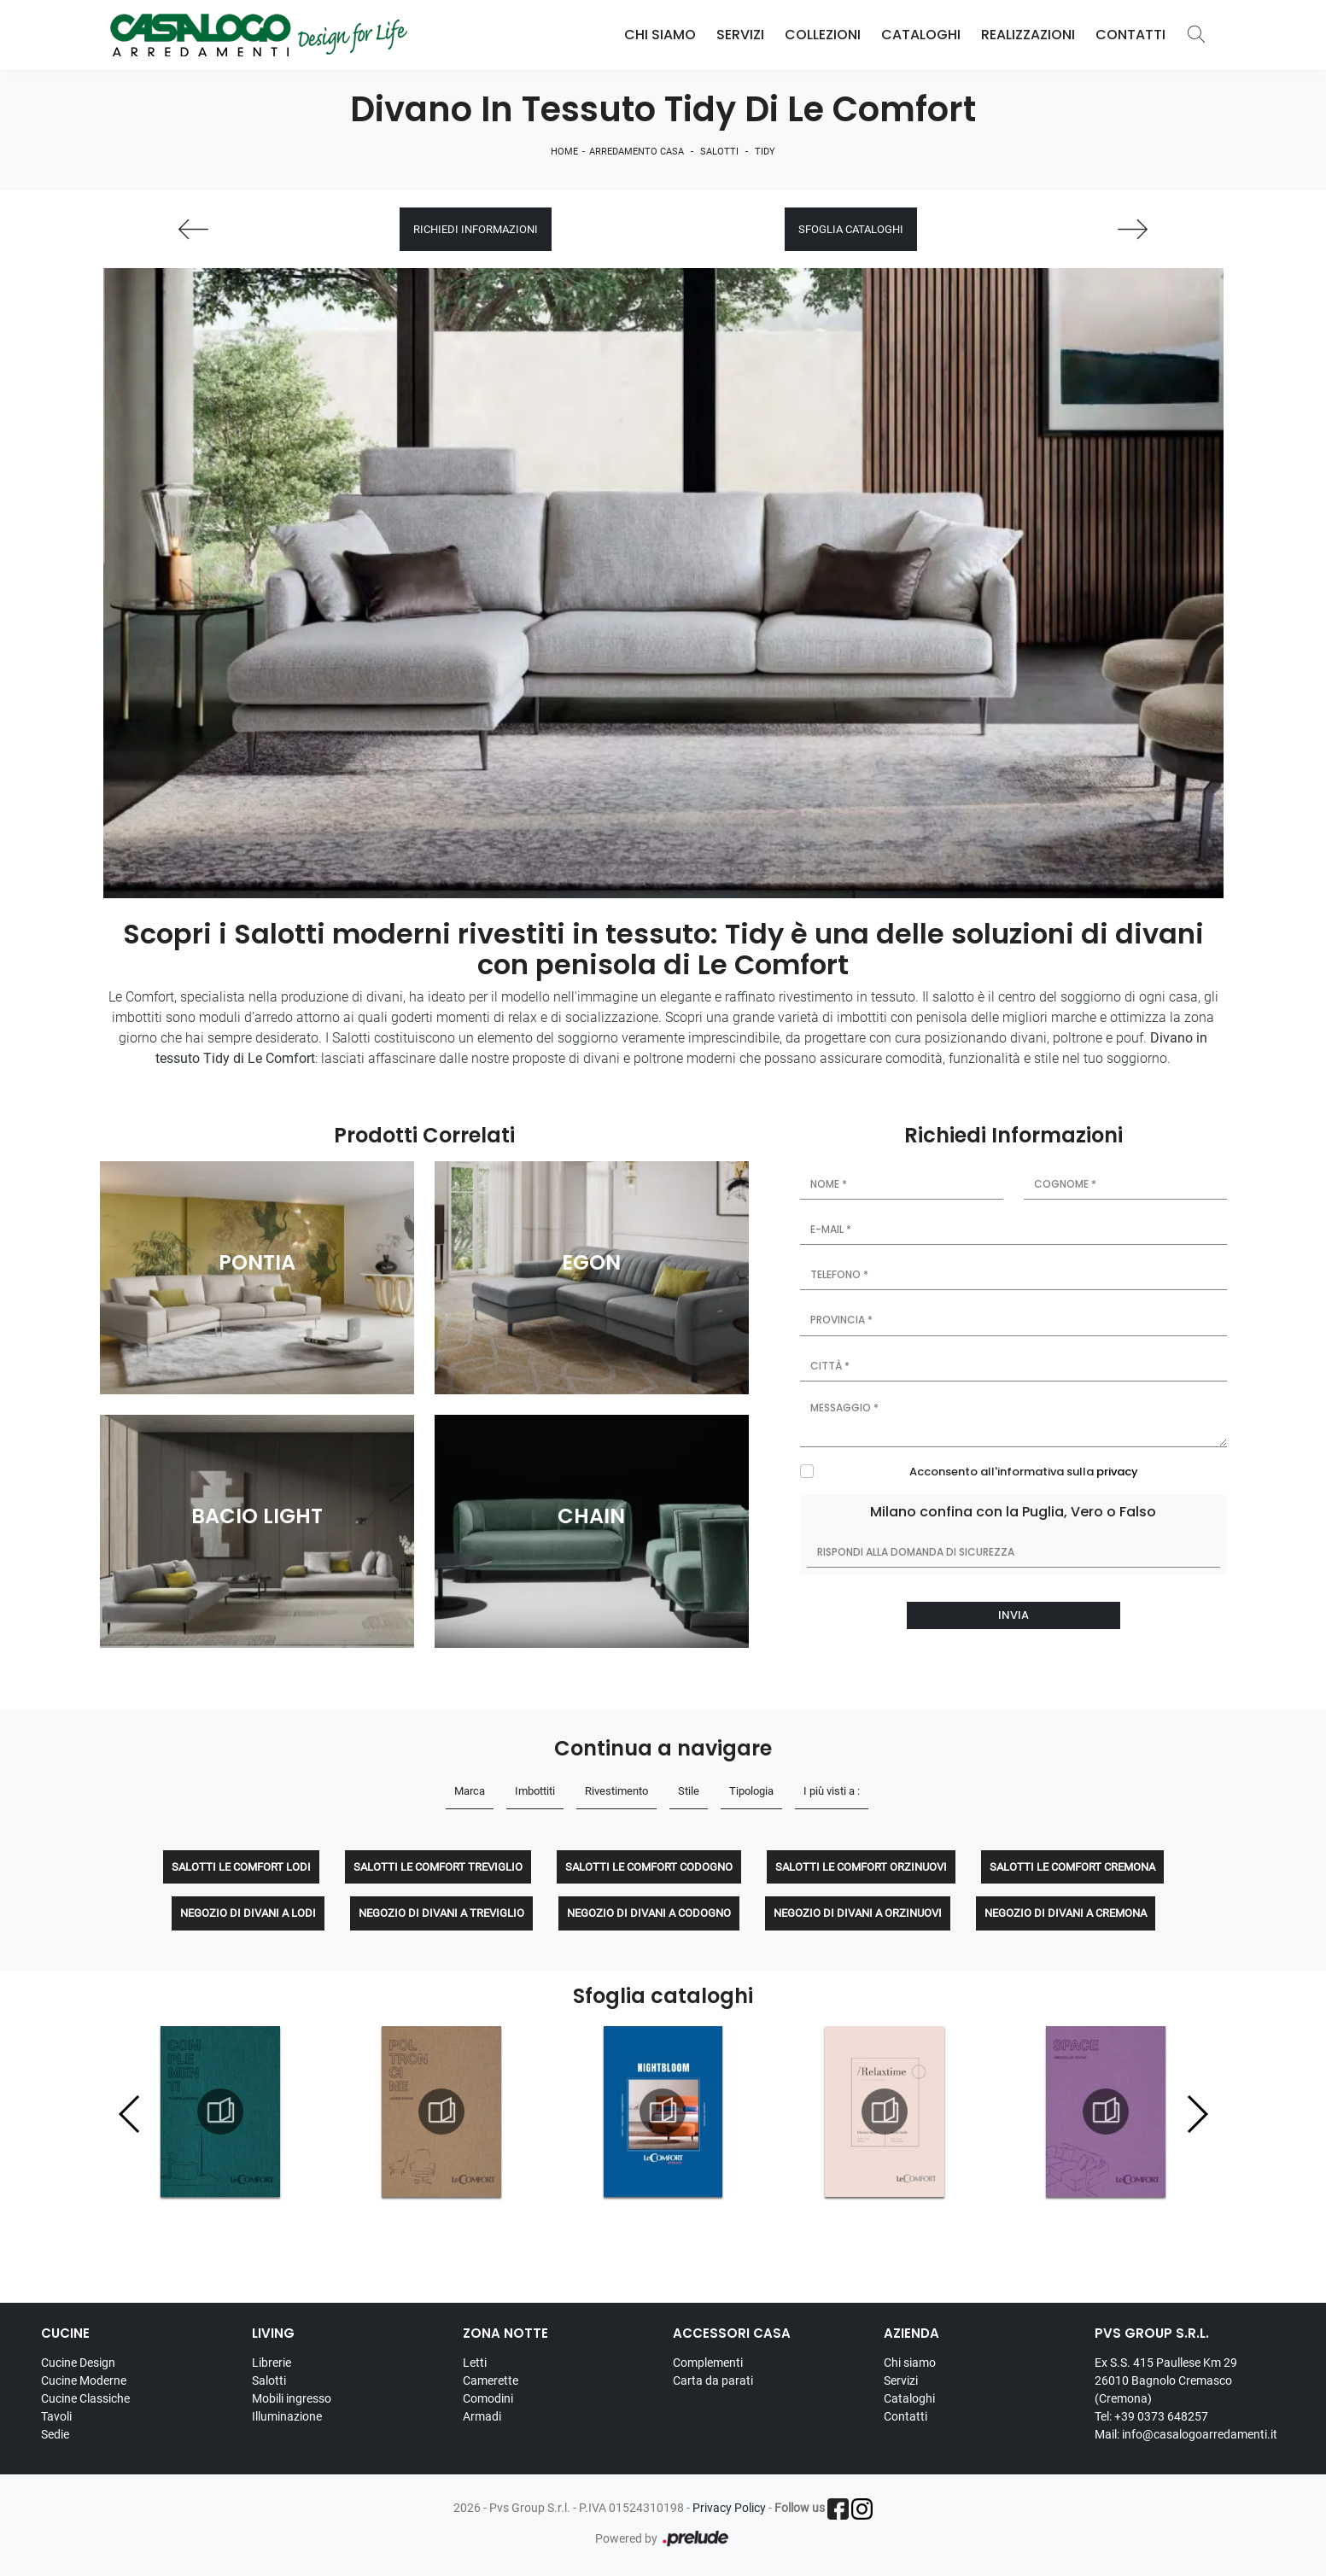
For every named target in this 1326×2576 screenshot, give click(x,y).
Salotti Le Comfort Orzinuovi (861, 1866)
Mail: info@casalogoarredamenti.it (1186, 2434)
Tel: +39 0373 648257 (1151, 2416)
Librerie (271, 2362)
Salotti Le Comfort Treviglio (438, 1866)
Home (564, 151)
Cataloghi (921, 34)
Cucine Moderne (83, 2380)
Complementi (708, 2362)
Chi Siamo (660, 34)
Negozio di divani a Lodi (248, 1913)
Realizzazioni (1028, 34)
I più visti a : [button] (831, 1791)
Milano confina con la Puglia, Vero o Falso (1013, 1512)
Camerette (490, 2380)
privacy (1117, 1471)
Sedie (55, 2434)
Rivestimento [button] (616, 1791)
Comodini (488, 2398)
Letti (475, 2362)
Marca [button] (469, 1791)
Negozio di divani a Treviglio (441, 1913)
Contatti (1130, 34)
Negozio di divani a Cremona (1065, 1913)
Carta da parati (713, 2380)
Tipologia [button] (751, 1791)
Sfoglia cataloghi (850, 229)
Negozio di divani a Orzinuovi (858, 1913)
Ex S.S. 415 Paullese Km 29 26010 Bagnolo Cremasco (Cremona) (1166, 2380)
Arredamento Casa (636, 151)
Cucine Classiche (85, 2398)
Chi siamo (910, 2362)
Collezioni (823, 34)
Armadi (482, 2416)
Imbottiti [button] (535, 1791)
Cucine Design (78, 2362)
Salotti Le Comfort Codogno (649, 1866)
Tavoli (56, 2416)
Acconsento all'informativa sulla (1023, 1471)
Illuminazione (287, 2416)
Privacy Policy (729, 2508)
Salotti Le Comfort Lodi (241, 1866)
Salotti (719, 151)
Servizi (740, 34)
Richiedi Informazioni (475, 229)
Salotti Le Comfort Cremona (1072, 1866)
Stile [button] (688, 1791)
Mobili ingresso (291, 2398)
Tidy (765, 151)
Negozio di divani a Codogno (649, 1913)
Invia (1013, 1615)
